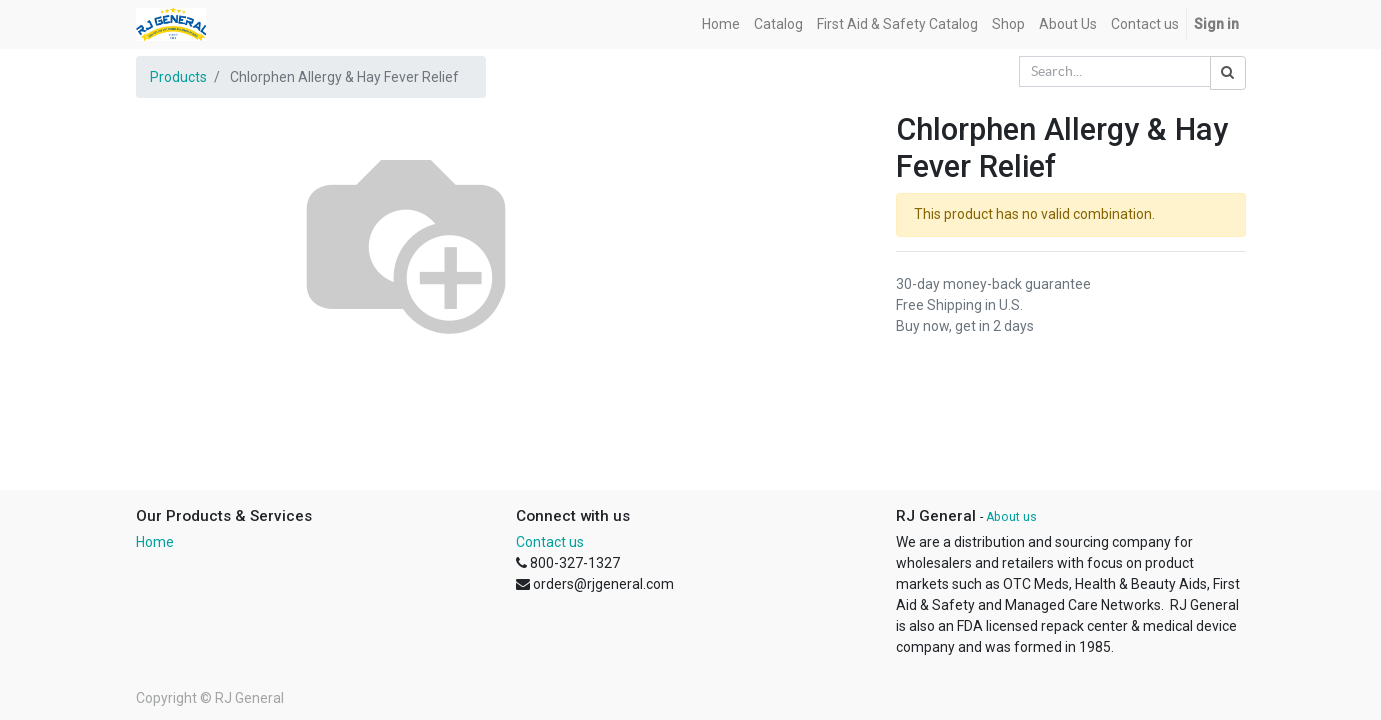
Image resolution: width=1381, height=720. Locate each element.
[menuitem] (721, 24)
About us (1011, 517)
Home (155, 542)
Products (178, 77)
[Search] (1228, 73)
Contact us (550, 542)
